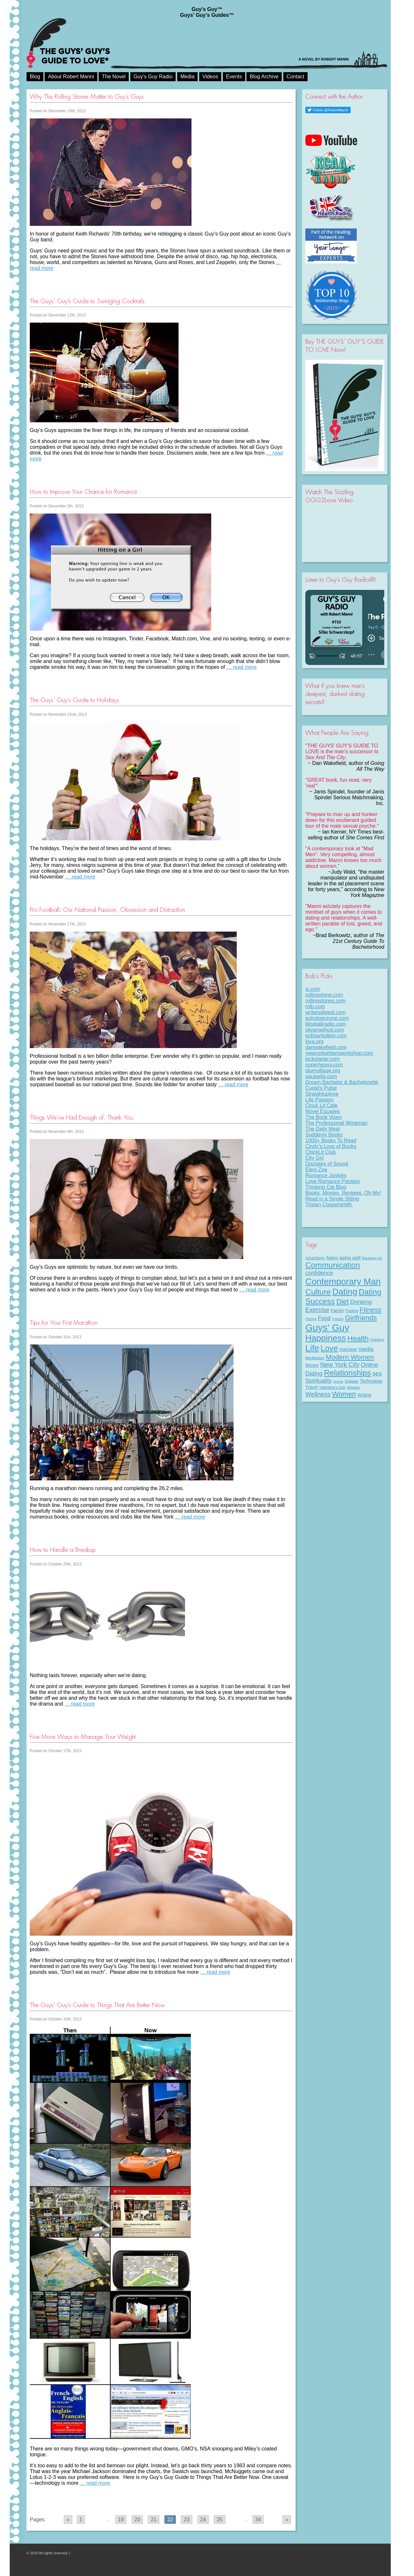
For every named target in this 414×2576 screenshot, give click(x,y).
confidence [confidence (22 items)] (319, 1273)
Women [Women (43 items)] (344, 1394)
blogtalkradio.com (325, 1024)
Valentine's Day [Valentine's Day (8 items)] (332, 1387)
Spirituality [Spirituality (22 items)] (318, 1380)
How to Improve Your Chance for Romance (83, 492)
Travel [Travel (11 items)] (311, 1387)
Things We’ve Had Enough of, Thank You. (82, 1117)
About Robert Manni (71, 76)
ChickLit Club (320, 1152)
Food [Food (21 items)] (324, 1318)
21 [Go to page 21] (154, 2519)
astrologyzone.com (327, 1018)
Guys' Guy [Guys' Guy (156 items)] (327, 1327)
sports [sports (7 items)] (338, 1381)
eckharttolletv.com (326, 1035)
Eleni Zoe (316, 1169)
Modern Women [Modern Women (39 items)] (350, 1357)
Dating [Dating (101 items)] (344, 1292)
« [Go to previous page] (68, 2519)
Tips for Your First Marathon (63, 1323)
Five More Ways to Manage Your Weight (83, 1737)
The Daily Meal (322, 1129)
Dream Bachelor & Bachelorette (341, 1082)
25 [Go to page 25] (220, 2519)
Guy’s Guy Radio (153, 76)
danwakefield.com (326, 1047)
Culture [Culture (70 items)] (318, 1292)
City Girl (314, 1158)
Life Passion (319, 1099)
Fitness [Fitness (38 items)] (370, 1309)
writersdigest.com (325, 1012)
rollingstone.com (324, 995)
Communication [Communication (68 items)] (332, 1265)
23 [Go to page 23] (187, 2519)
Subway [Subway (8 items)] (351, 1381)
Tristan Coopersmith (329, 1204)
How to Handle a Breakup (63, 1550)
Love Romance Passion (332, 1181)
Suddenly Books (324, 1134)
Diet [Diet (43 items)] (342, 1302)
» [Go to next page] (286, 2519)
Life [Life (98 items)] (312, 1348)
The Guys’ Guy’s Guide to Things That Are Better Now (97, 2005)
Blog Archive (264, 76)
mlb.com (315, 1006)
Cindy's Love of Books (330, 1146)
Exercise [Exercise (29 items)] (317, 1309)
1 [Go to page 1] (81, 2519)
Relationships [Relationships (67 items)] (347, 1372)
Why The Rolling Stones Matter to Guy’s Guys (87, 97)
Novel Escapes (322, 1111)
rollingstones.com (325, 1000)
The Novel (113, 76)
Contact (295, 76)
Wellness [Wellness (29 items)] (318, 1394)
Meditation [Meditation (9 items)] (314, 1357)
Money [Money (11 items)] (312, 1365)
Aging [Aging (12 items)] (332, 1257)
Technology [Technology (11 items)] (371, 1381)
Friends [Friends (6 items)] (338, 1319)
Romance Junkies (325, 1175)
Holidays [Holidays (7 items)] (377, 1340)
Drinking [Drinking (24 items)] (361, 1302)
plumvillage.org (322, 1070)
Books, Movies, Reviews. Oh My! (343, 1193)
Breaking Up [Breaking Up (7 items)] (372, 1258)
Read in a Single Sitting (332, 1198)
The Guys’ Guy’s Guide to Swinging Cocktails (87, 301)
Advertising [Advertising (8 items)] (315, 1258)
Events (234, 76)
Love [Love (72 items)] (329, 1348)
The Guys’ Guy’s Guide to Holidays (74, 700)
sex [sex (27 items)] (377, 1373)
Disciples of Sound (326, 1163)
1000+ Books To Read (330, 1140)
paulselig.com (321, 1076)
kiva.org (314, 1041)
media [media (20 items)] (366, 1349)
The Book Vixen (323, 1117)
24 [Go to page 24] (203, 2519)
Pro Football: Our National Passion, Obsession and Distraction (107, 910)
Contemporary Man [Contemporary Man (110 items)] (343, 1282)
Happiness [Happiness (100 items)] (325, 1338)
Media (187, 76)
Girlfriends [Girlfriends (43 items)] (361, 1318)
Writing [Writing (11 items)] (364, 1395)
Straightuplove (321, 1094)
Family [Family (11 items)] (337, 1310)
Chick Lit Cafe (321, 1105)
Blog (35, 76)
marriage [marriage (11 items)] (348, 1349)
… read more (241, 667)
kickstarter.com (322, 1059)
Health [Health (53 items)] (358, 1338)
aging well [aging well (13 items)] (350, 1257)
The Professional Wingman (336, 1123)
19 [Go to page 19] (121, 2519)
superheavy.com (324, 1064)
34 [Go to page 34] (258, 2519)
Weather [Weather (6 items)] (353, 1387)
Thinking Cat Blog (325, 1187)
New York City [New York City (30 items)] (339, 1364)
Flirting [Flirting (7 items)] (310, 1319)
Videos (210, 76)
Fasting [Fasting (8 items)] (351, 1311)
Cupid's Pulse (321, 1088)
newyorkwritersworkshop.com (339, 1053)
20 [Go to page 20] (137, 2519)
